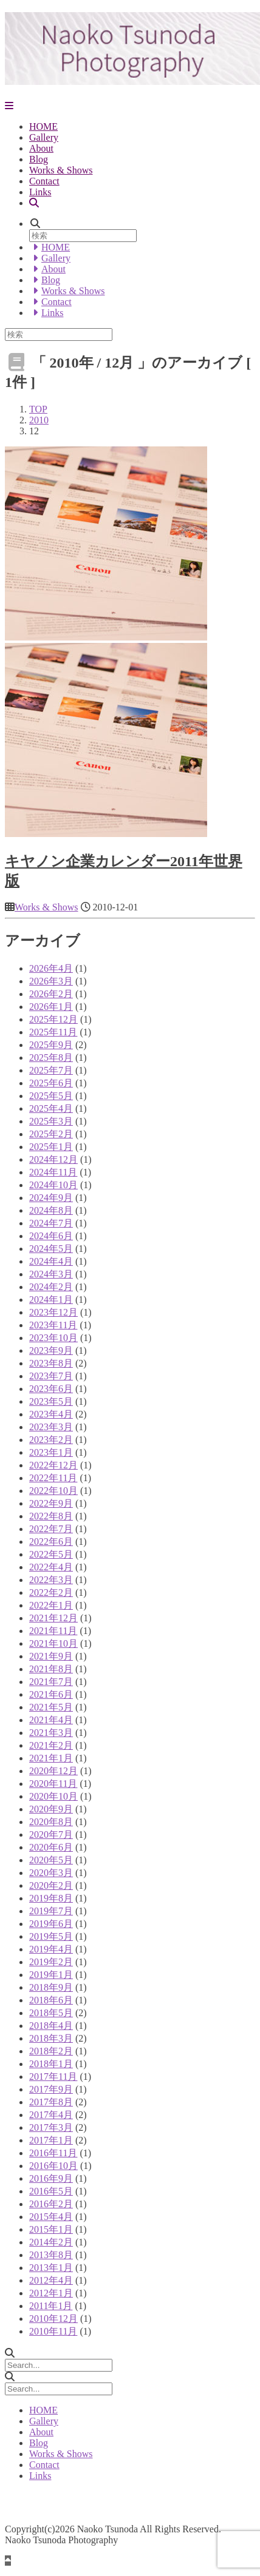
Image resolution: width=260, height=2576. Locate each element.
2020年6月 (51, 1847)
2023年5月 (51, 1401)
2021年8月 (51, 1669)
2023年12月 (53, 1312)
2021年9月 (51, 1656)
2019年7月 (51, 1911)
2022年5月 (51, 1554)
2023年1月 (51, 1452)
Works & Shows (61, 170)
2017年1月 (51, 2140)
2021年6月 (51, 1694)
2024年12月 (53, 1159)
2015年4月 (51, 2216)
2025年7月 (51, 1070)
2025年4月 (51, 1108)
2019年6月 (51, 1924)
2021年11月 (53, 1631)
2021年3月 (51, 1732)
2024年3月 (51, 1274)
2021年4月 (51, 1720)
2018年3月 (51, 2038)
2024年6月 (51, 1236)
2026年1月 (51, 1006)
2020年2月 (51, 1885)
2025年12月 (53, 1019)
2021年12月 (53, 1618)
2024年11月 (53, 1172)
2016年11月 (53, 2153)
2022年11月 (53, 1478)
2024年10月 (53, 1185)
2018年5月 (51, 2013)
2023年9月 (51, 1350)
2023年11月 (53, 1325)
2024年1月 (51, 1299)
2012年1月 (51, 2293)
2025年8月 (51, 1057)
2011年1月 (50, 2306)
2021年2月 (51, 1745)
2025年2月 (51, 1134)
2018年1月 (51, 2064)
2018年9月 (51, 1987)
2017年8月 (51, 2102)
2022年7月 (51, 1529)
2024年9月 (51, 1197)
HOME (43, 126)
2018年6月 (51, 2000)
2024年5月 (51, 1248)
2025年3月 (51, 1121)
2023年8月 (51, 1363)
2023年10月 (53, 1338)
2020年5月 (51, 1860)
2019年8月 (51, 1898)
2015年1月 (51, 2229)
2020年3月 (51, 1873)
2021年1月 (51, 1758)
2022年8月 (51, 1516)
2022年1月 (51, 1605)
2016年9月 (51, 2178)
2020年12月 (53, 1771)
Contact (44, 181)
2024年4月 (51, 1261)
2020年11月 (53, 1783)
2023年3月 (51, 1427)
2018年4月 (51, 2025)
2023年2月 (51, 1439)
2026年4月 (51, 968)
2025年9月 (51, 1045)
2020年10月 (53, 1796)
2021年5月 (51, 1707)
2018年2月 (51, 2051)
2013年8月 (51, 2255)
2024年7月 (51, 1223)
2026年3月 (51, 981)
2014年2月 (51, 2242)
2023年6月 (51, 1389)
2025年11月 (53, 1032)
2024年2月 (51, 1287)
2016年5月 (51, 2191)
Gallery (43, 137)
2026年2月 (51, 994)
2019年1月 (51, 1974)
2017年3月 (51, 2127)
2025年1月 (51, 1147)
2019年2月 (51, 1962)
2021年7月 (51, 1681)
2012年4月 (51, 2280)
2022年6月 (51, 1541)
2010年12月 (53, 2318)
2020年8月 (51, 1822)
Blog (38, 159)
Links (40, 192)
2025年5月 (51, 1096)
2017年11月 (53, 2076)
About (41, 148)
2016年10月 (53, 2166)
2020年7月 (51, 1834)
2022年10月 (53, 1490)
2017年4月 (51, 2115)
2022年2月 (51, 1592)
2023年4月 (51, 1414)
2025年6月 (51, 1083)
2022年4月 (51, 1567)
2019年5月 (51, 1936)
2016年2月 (51, 2204)
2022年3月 (51, 1580)
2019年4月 (51, 1949)
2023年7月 (51, 1376)
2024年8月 (51, 1210)
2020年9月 (51, 1809)
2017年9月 (51, 2089)
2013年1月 (51, 2267)
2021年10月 (53, 1643)
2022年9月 (51, 1503)
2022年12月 (53, 1465)
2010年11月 (53, 2331)
